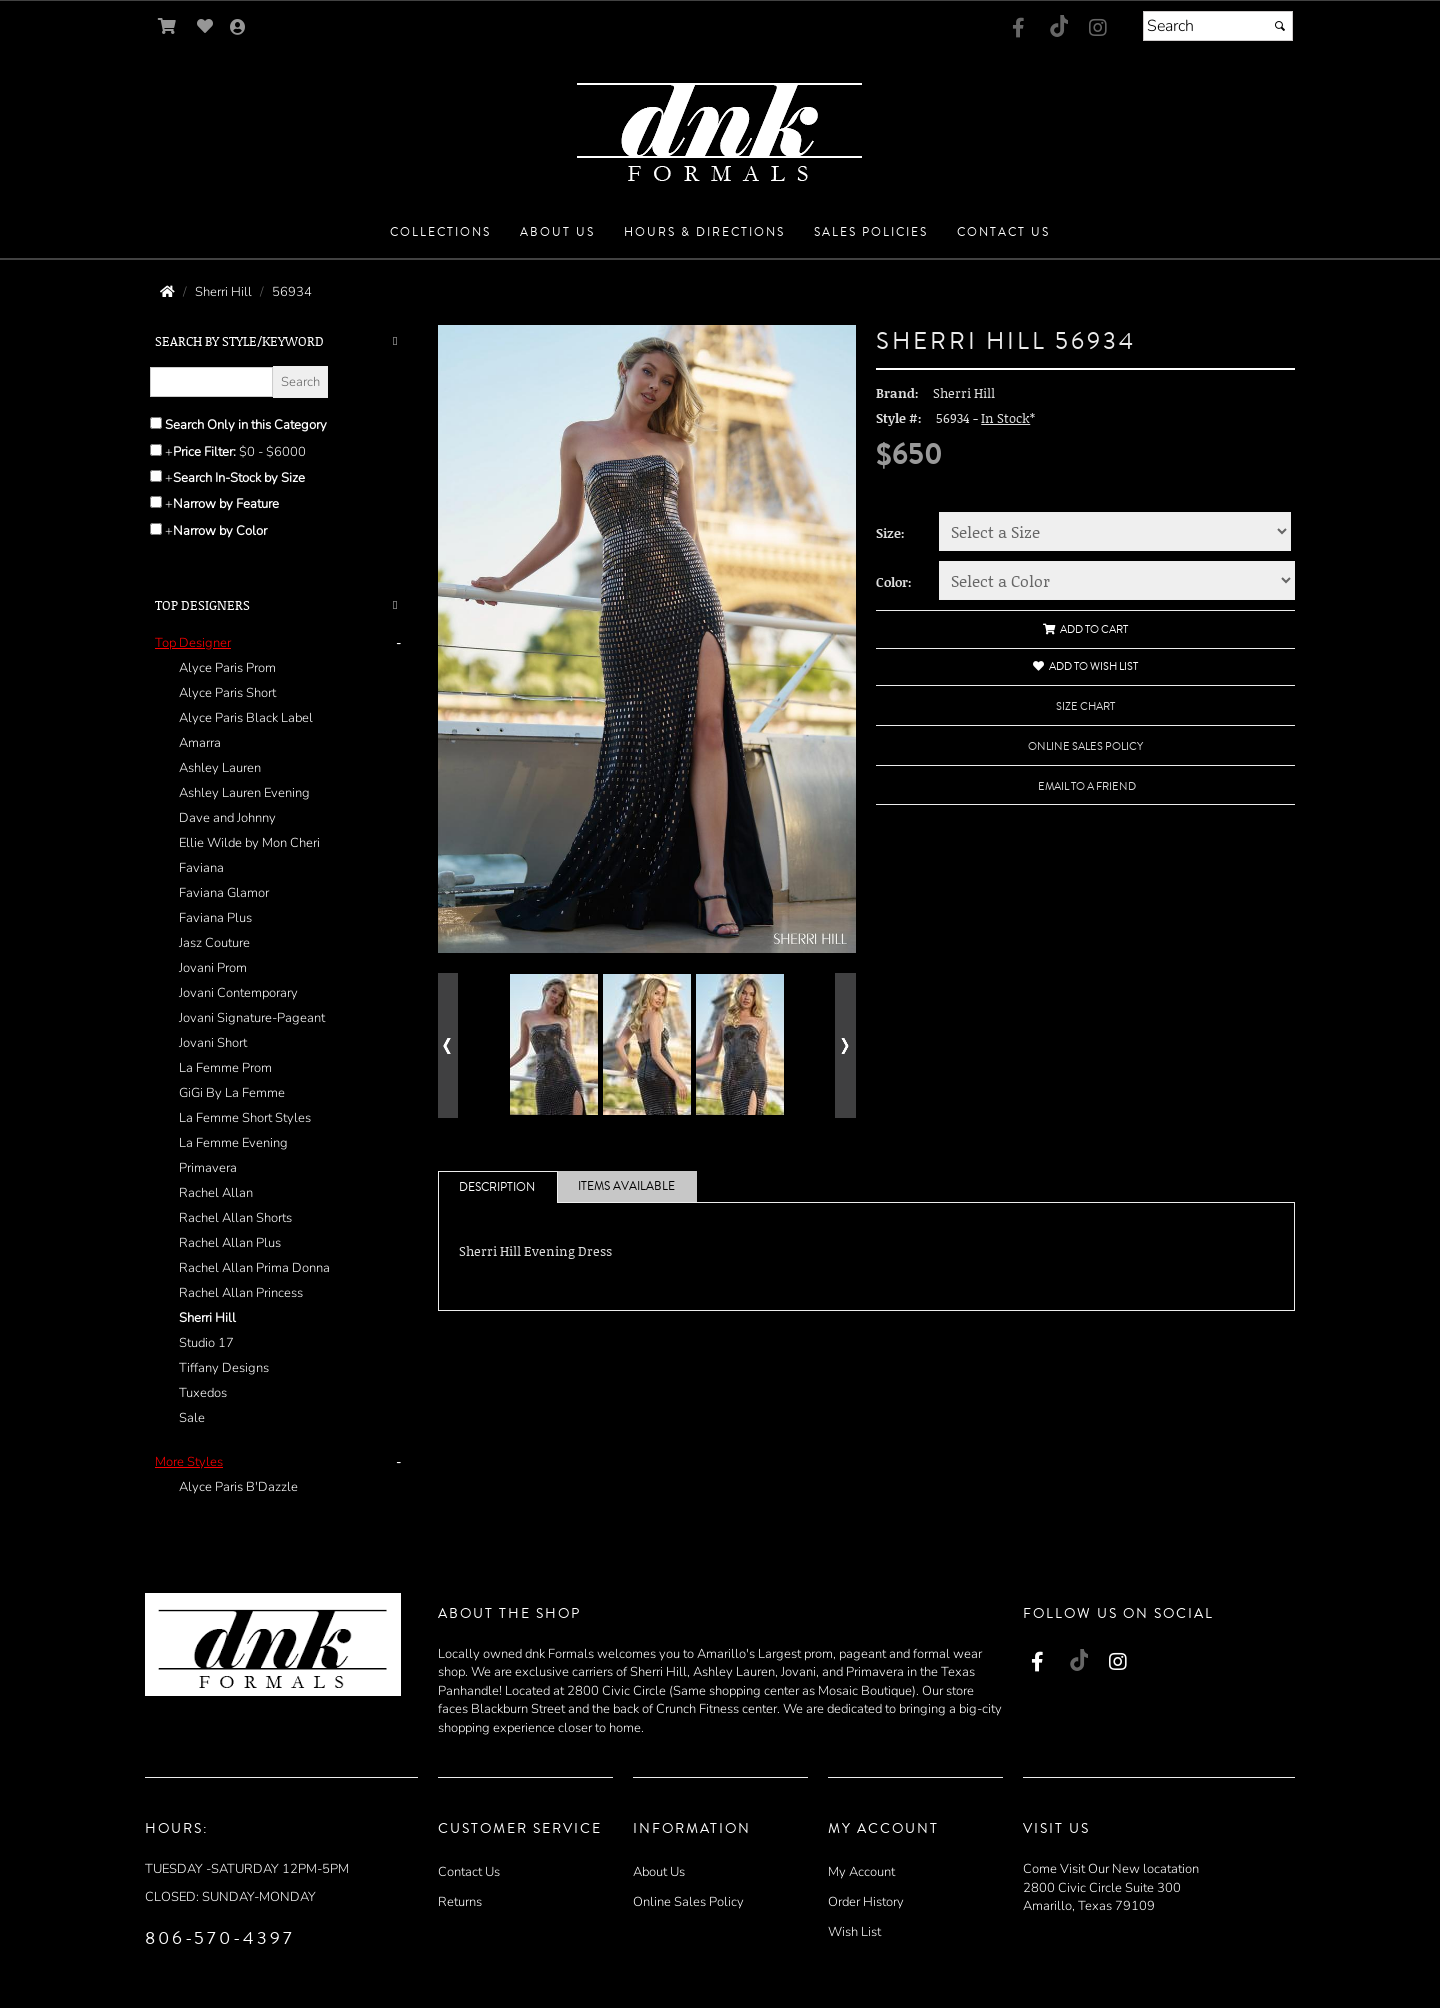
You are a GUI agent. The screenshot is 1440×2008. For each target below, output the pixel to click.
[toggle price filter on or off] (156, 450)
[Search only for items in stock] (156, 476)
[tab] (281, 1031)
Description (497, 1187)
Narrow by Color (220, 531)
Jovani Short (213, 1043)
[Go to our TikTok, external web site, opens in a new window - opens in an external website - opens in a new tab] (1058, 26)
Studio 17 (206, 1343)
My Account (861, 1872)
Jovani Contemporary (238, 993)
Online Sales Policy (688, 1902)
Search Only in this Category (246, 425)
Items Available (626, 1186)
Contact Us (469, 1872)
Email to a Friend (1087, 786)
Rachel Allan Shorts (235, 1218)
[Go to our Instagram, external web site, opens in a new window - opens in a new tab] (1098, 29)
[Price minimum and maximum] (279, 452)
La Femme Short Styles (245, 1118)
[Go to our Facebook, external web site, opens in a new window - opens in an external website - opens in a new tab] (1018, 29)
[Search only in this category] (156, 423)
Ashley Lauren (220, 768)
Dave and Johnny (227, 818)
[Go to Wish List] (205, 26)
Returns (460, 1902)
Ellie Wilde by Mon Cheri (249, 843)
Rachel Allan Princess (241, 1293)
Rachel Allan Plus (230, 1243)
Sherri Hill (207, 1318)
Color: (894, 582)
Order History (866, 1902)
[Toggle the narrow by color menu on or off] (156, 529)
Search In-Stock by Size (239, 478)
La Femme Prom (225, 1068)
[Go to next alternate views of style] (845, 1045)
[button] (440, 233)
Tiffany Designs (224, 1368)
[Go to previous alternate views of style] (448, 1045)
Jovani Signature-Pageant (252, 1018)
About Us (659, 1872)
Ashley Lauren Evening (244, 793)
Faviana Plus (215, 918)
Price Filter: (204, 452)
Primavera (208, 1168)
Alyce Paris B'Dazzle (238, 1487)
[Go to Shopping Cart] (167, 26)
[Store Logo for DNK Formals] (720, 126)
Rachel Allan (216, 1193)
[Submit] (1280, 26)
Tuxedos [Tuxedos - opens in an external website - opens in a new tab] (203, 1393)
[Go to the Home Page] (167, 292)
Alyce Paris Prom (227, 668)
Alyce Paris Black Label (246, 718)
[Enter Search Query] (211, 382)
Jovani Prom (213, 968)
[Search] (1218, 26)
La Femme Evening (233, 1143)
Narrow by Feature (226, 504)
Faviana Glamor (224, 893)
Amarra (200, 743)
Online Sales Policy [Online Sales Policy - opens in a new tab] (1085, 746)
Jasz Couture (214, 943)
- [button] (398, 643)
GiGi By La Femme (232, 1093)
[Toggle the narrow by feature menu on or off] (156, 502)
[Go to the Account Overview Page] (238, 28)
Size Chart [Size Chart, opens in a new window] (1085, 706)
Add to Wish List (1085, 666)
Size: (890, 533)
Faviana (201, 868)
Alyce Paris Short (227, 693)
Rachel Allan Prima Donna (254, 1268)
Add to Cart (1085, 629)
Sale (192, 1418)
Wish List (854, 1932)
